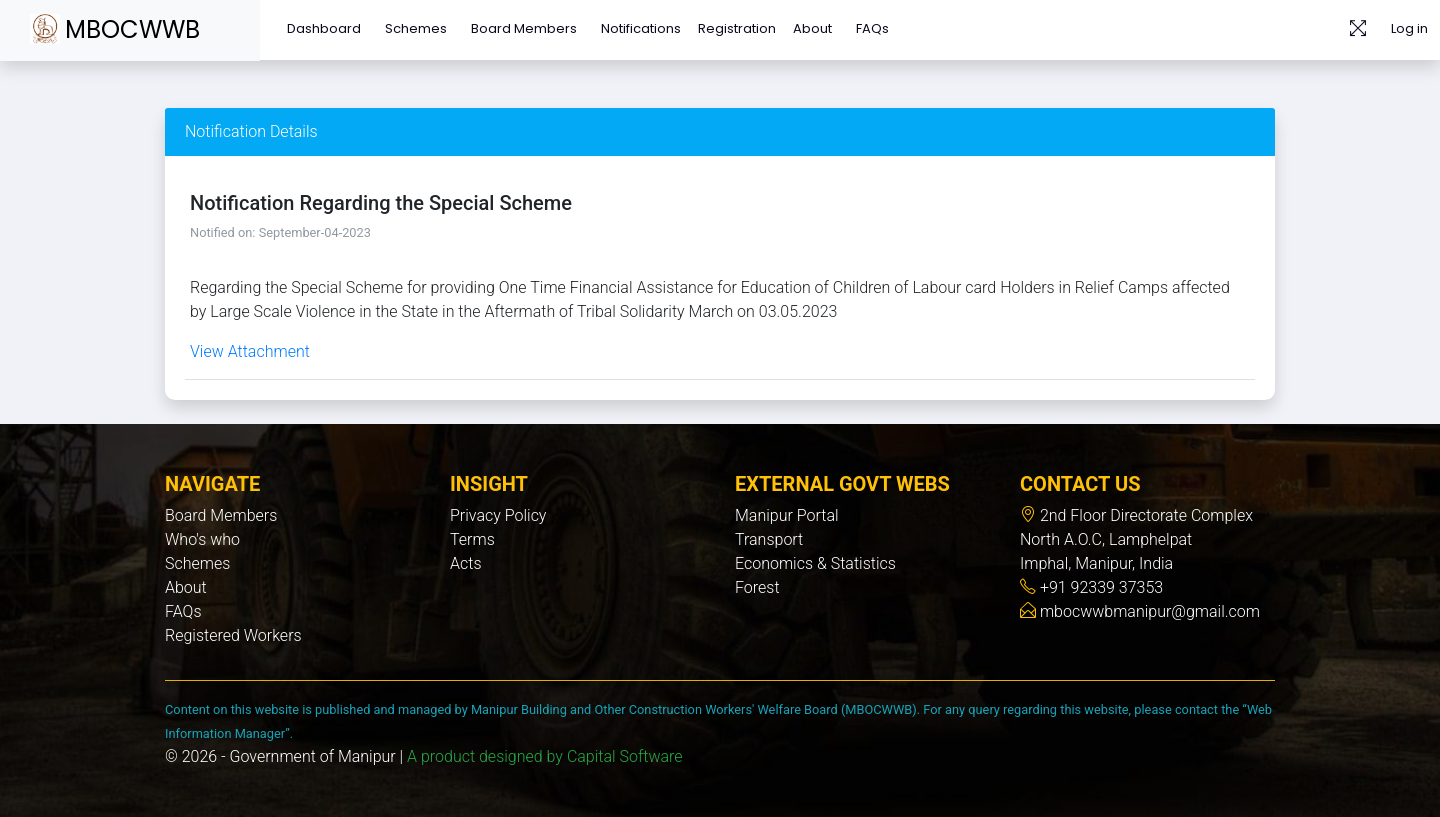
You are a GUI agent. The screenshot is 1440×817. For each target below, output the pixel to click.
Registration (737, 28)
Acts (466, 563)
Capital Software (625, 756)
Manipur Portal (787, 515)
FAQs (872, 28)
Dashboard (324, 28)
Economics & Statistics (815, 563)
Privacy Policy (498, 515)
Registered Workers (233, 635)
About (812, 28)
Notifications (641, 28)
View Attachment (250, 351)
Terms (472, 539)
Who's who (202, 539)
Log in (1409, 28)
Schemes (416, 28)
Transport (769, 539)
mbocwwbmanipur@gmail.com (1148, 611)
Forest (757, 587)
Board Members (524, 28)
